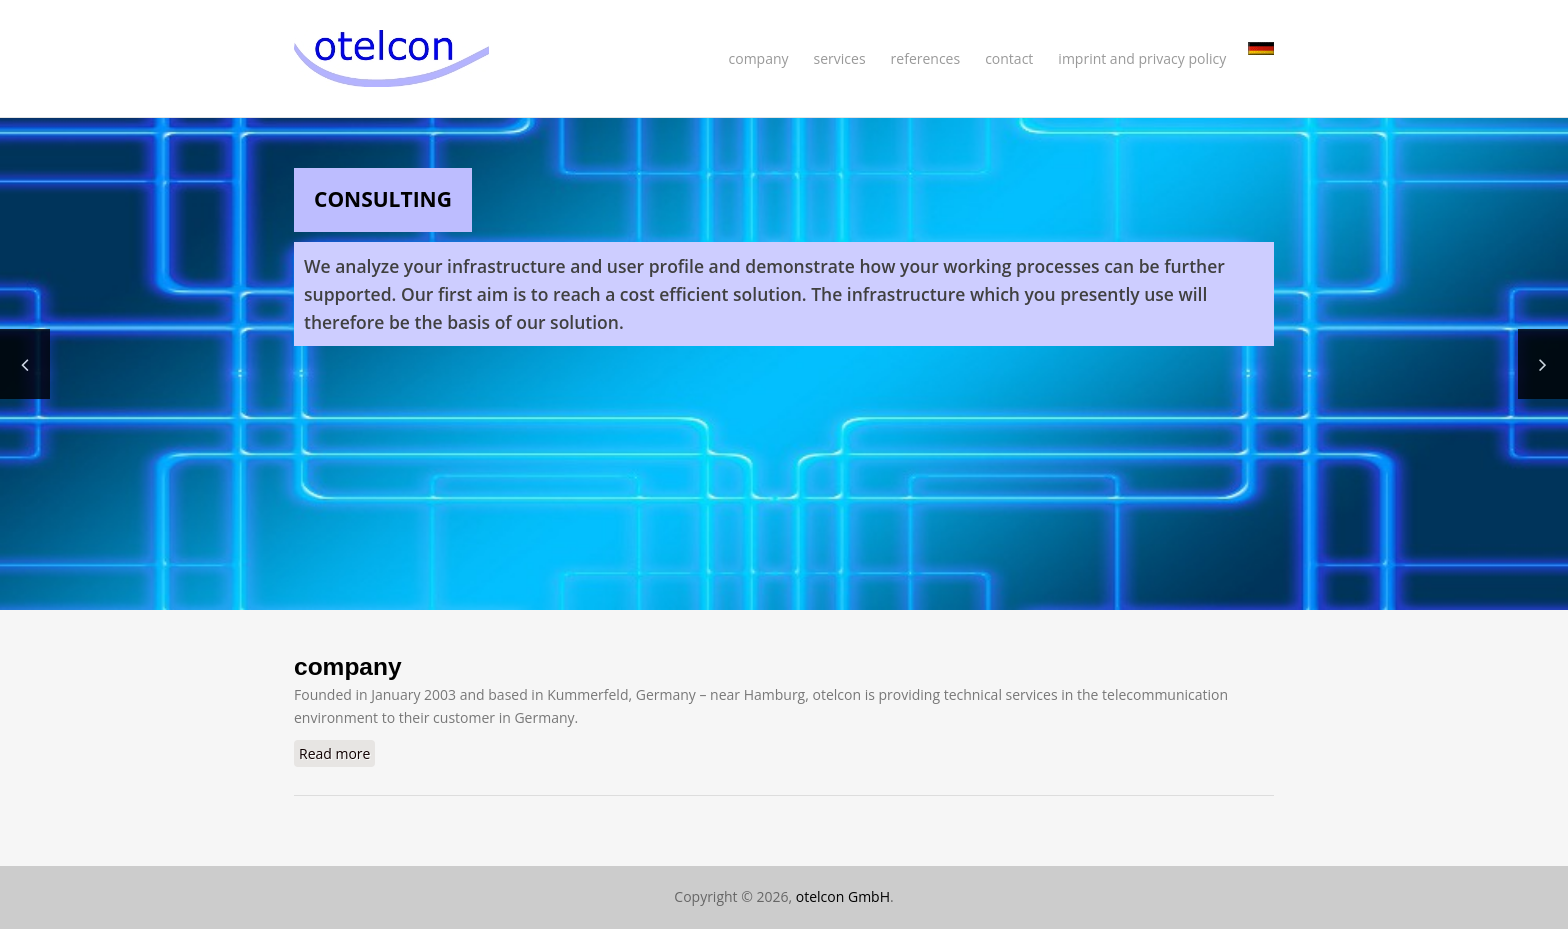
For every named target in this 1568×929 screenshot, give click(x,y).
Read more (337, 753)
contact (1009, 58)
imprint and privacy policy (1142, 58)
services (840, 58)
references (926, 58)
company (759, 58)
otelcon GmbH (843, 896)
